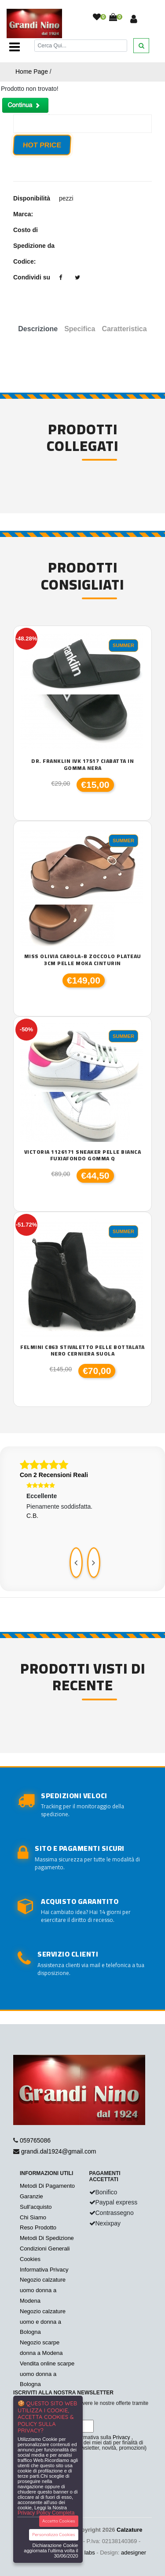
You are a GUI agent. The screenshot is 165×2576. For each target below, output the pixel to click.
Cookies (30, 2259)
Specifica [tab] (79, 329)
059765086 (35, 2140)
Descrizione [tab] (38, 329)
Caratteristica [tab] (124, 329)
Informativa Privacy (44, 2269)
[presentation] (76, 1562)
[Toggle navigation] (14, 47)
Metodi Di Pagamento (47, 2185)
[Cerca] (81, 45)
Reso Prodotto (38, 2227)
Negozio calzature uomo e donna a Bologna (43, 2322)
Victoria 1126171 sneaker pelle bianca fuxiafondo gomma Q (82, 1155)
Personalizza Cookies (53, 2534)
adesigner (133, 2552)
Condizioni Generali (45, 2248)
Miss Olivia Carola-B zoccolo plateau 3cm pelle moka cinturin (82, 959)
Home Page (31, 71)
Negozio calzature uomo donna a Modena (43, 2290)
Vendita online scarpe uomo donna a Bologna (47, 2374)
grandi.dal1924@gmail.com (58, 2151)
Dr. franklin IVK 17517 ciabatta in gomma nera (82, 764)
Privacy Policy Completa (46, 2513)
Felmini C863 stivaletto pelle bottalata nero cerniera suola (82, 1350)
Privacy (121, 2437)
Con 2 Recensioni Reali (54, 1474)
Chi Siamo (33, 2217)
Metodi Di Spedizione (47, 2238)
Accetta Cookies (58, 2521)
